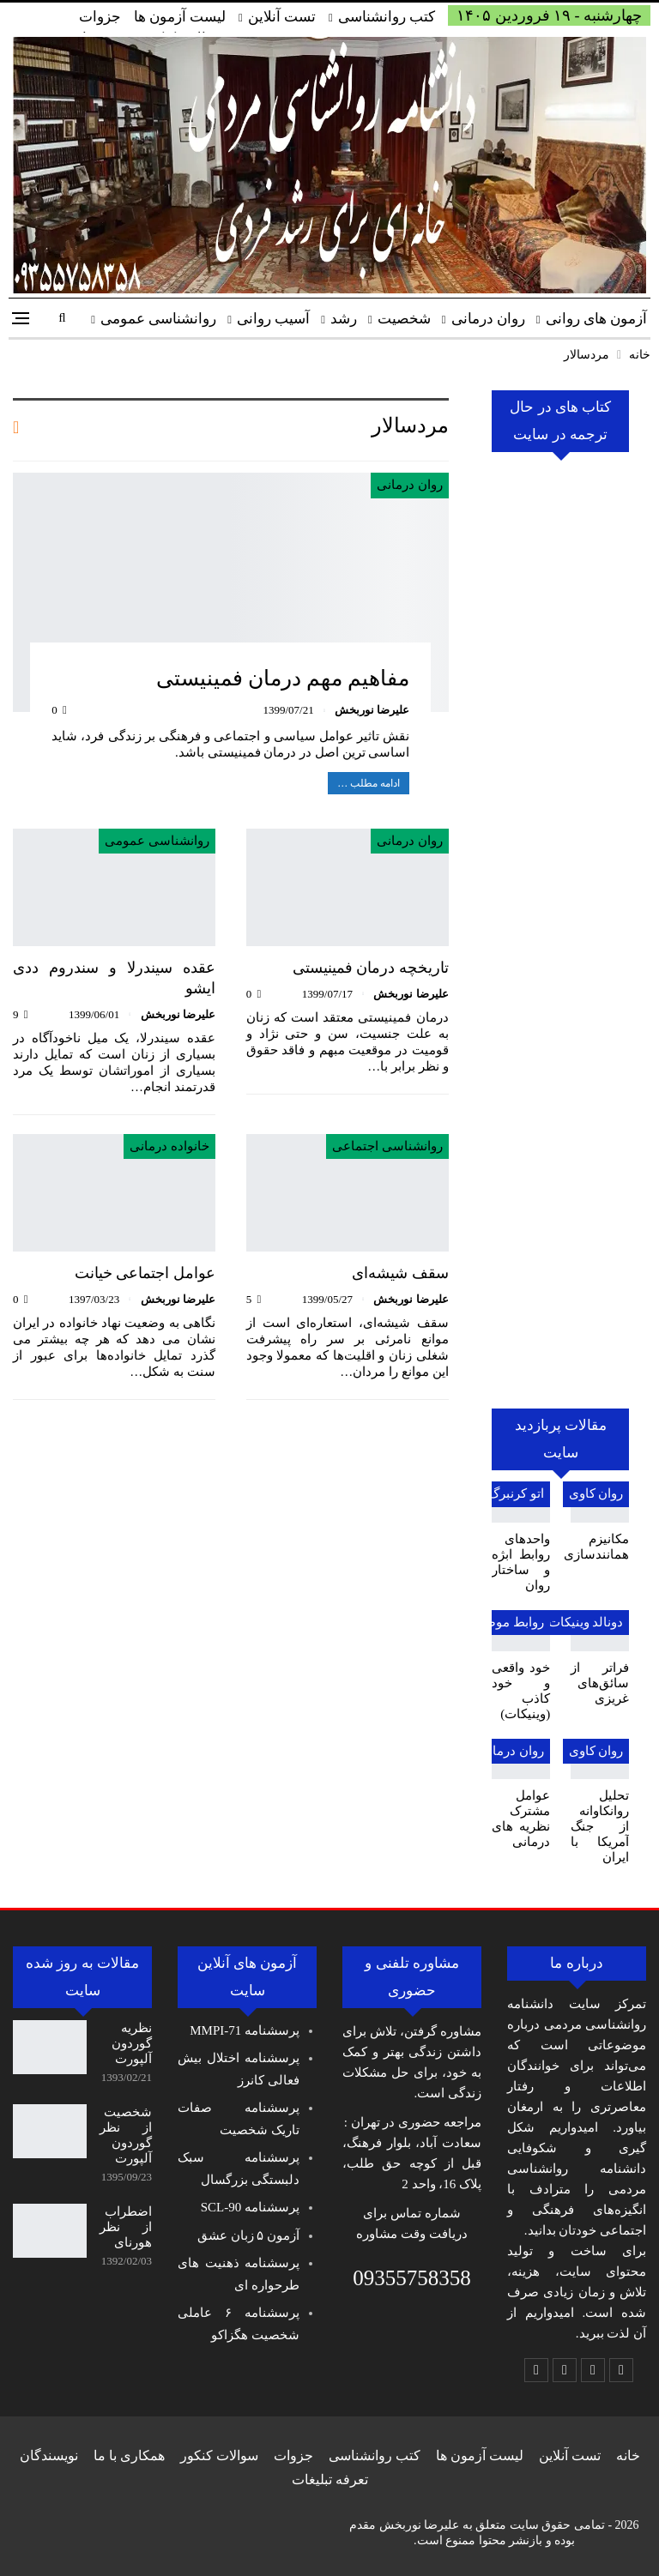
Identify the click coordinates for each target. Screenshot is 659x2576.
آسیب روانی (273, 319)
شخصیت (404, 319)
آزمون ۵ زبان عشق (248, 2235)
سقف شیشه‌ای (400, 1273)
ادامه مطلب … (368, 783)
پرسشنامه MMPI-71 (244, 2030)
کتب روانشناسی (386, 17)
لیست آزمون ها (180, 17)
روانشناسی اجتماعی (387, 1146)
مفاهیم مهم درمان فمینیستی (283, 678)
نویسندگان (49, 2455)
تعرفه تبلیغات (330, 2479)
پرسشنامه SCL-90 (250, 2207)
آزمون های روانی (597, 319)
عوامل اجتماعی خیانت (145, 1273)
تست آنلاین (282, 17)
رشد (343, 319)
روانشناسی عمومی (158, 319)
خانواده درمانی (169, 1146)
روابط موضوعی (501, 1622)
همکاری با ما (129, 2455)
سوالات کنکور (219, 2455)
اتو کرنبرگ (516, 1493)
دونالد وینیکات (585, 1622)
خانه (628, 2455)
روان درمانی (488, 319)
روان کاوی (595, 1493)
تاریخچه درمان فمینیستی (371, 967)
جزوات (100, 17)
